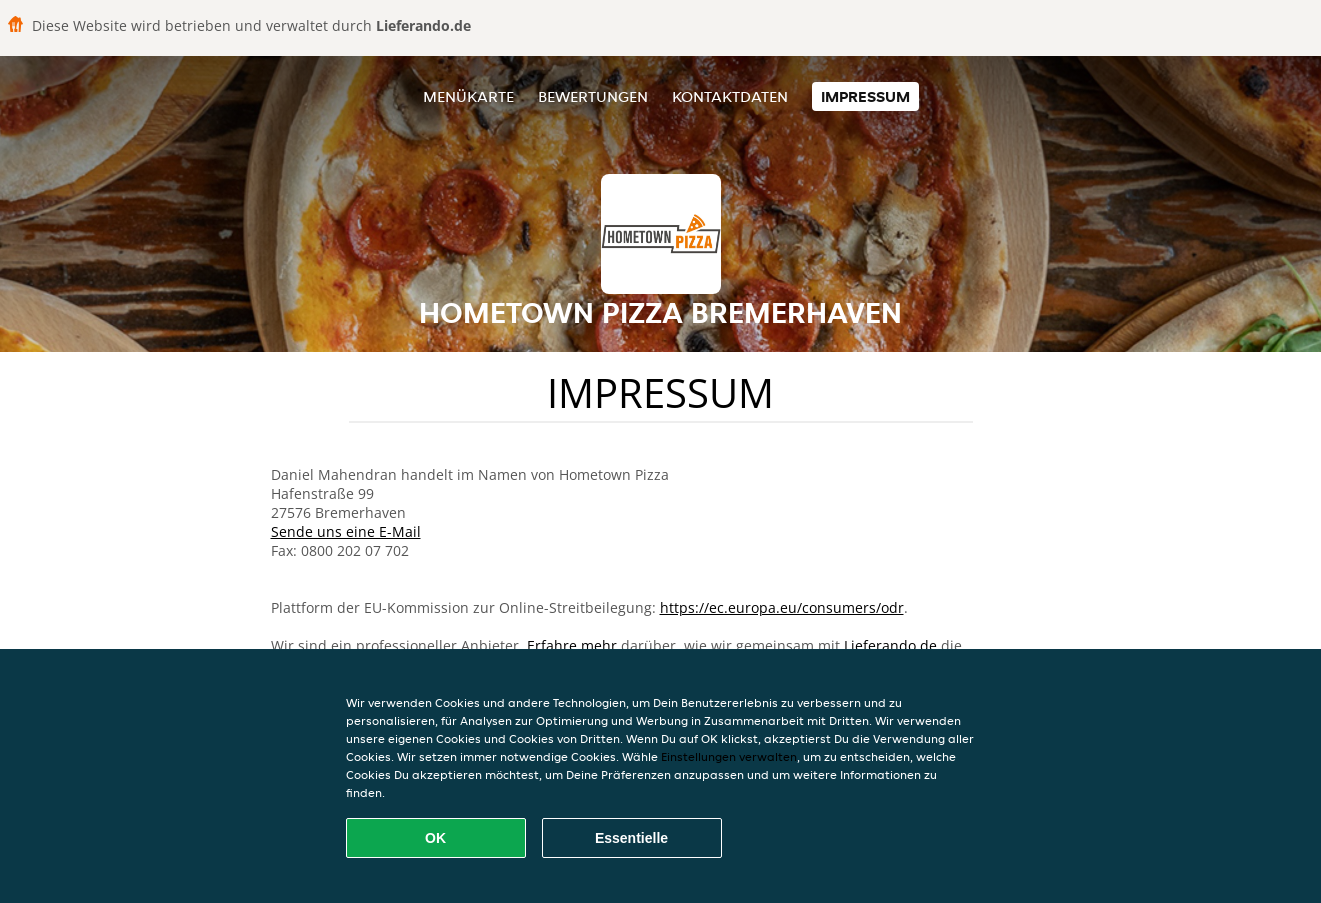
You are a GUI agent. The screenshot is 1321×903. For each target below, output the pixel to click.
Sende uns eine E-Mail (346, 531)
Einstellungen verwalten (729, 756)
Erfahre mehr (572, 645)
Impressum (865, 96)
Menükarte (468, 96)
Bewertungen (593, 96)
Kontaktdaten (730, 96)
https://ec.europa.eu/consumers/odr (782, 607)
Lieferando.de (890, 645)
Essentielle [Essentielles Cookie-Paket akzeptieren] (631, 838)
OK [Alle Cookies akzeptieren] (435, 838)
